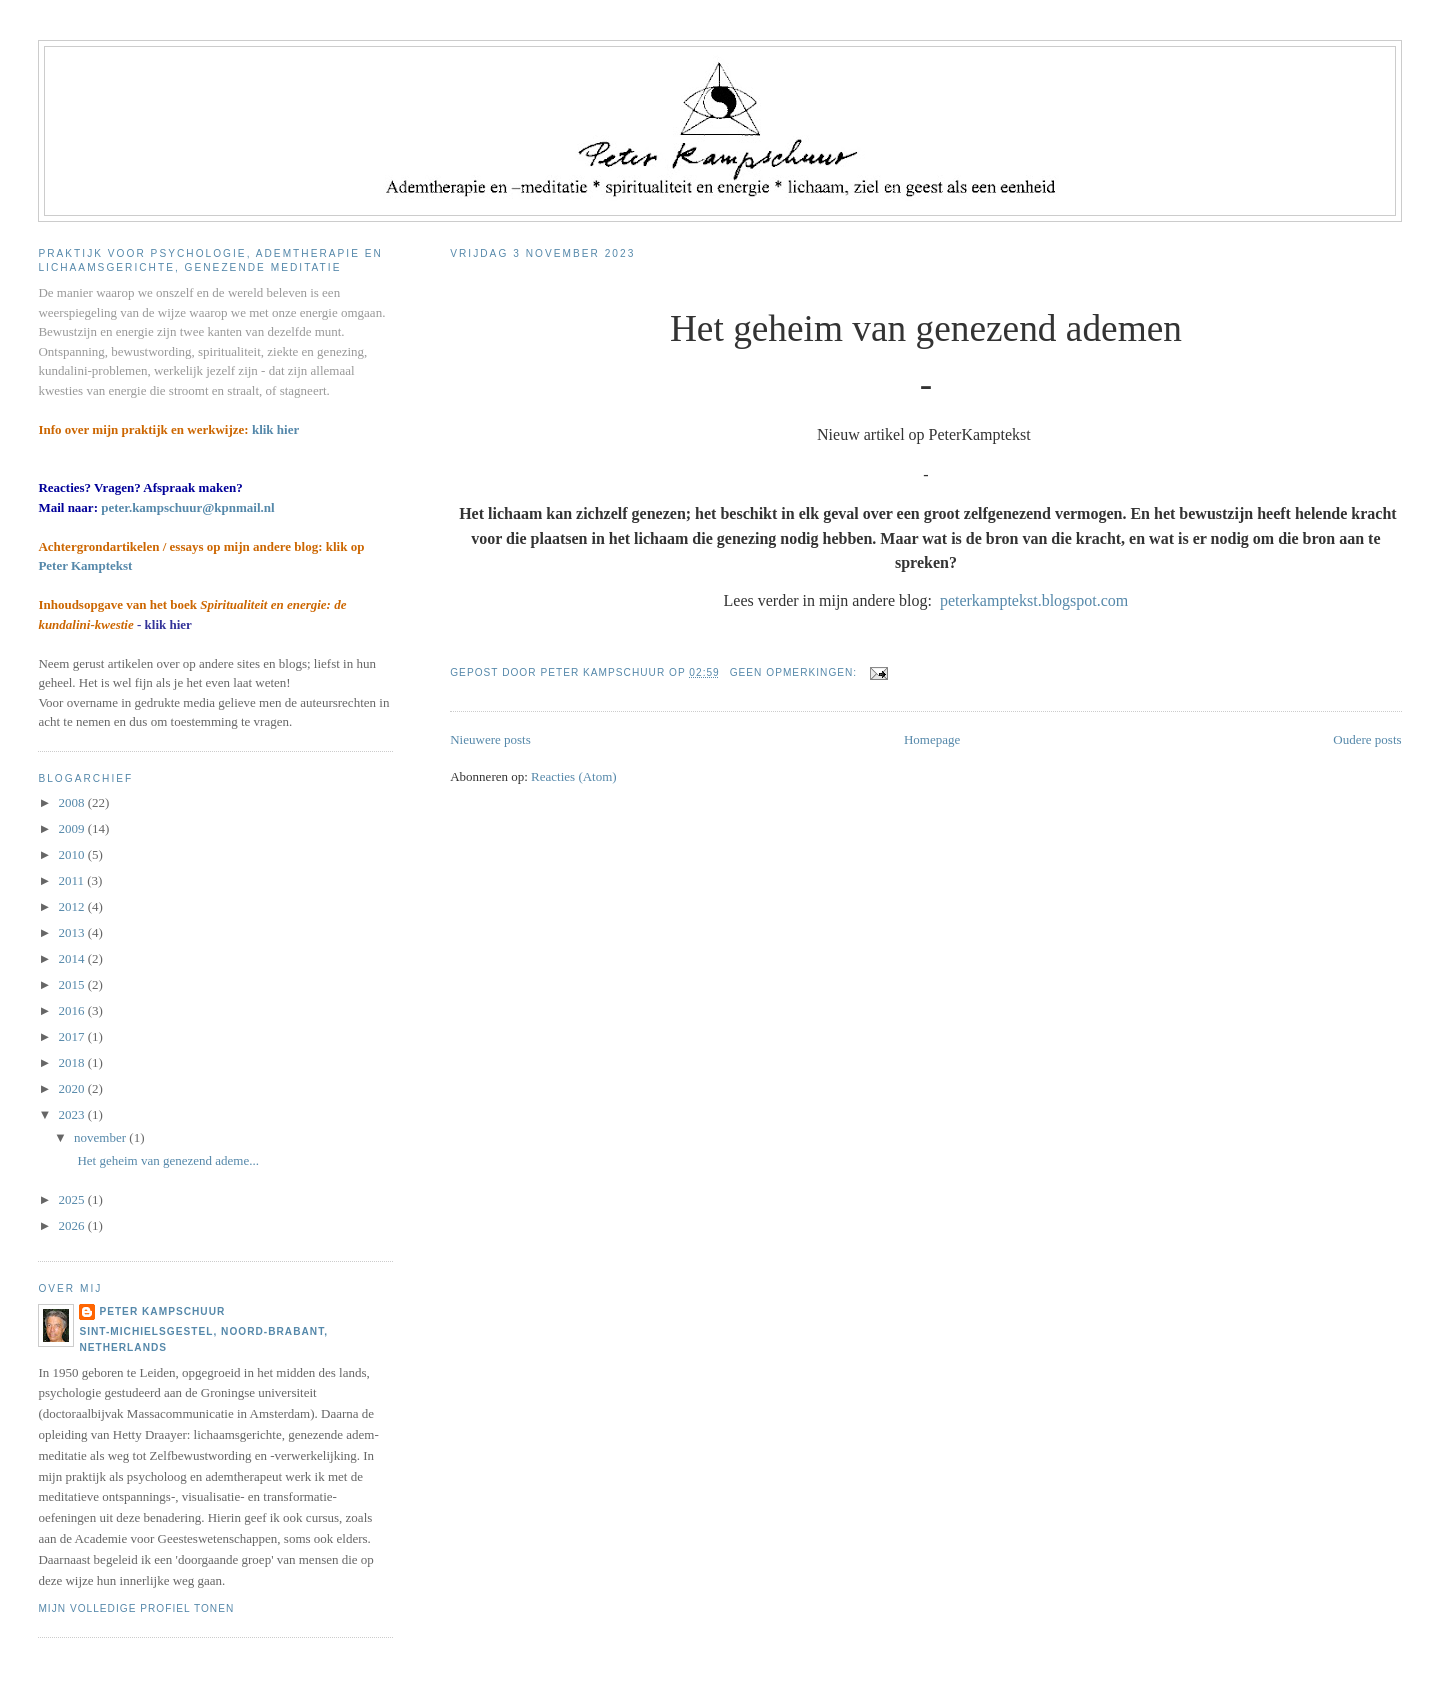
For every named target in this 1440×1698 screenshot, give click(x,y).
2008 (72, 802)
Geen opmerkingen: (795, 672)
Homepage (932, 739)
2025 (72, 1199)
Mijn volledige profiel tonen (136, 1608)
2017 (72, 1036)
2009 (72, 828)
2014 (72, 958)
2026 (72, 1225)
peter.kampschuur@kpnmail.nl (187, 507)
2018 (72, 1062)
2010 (72, 854)
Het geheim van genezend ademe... (165, 1160)
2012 (72, 906)
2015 (72, 984)
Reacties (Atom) (574, 776)
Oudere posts (1367, 739)
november (101, 1137)
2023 (72, 1114)
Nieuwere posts (490, 739)
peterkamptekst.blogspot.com (1034, 600)
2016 (72, 1010)
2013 (72, 932)
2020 (72, 1088)
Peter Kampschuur (162, 1311)
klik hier (275, 429)
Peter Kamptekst (85, 565)
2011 (72, 880)
